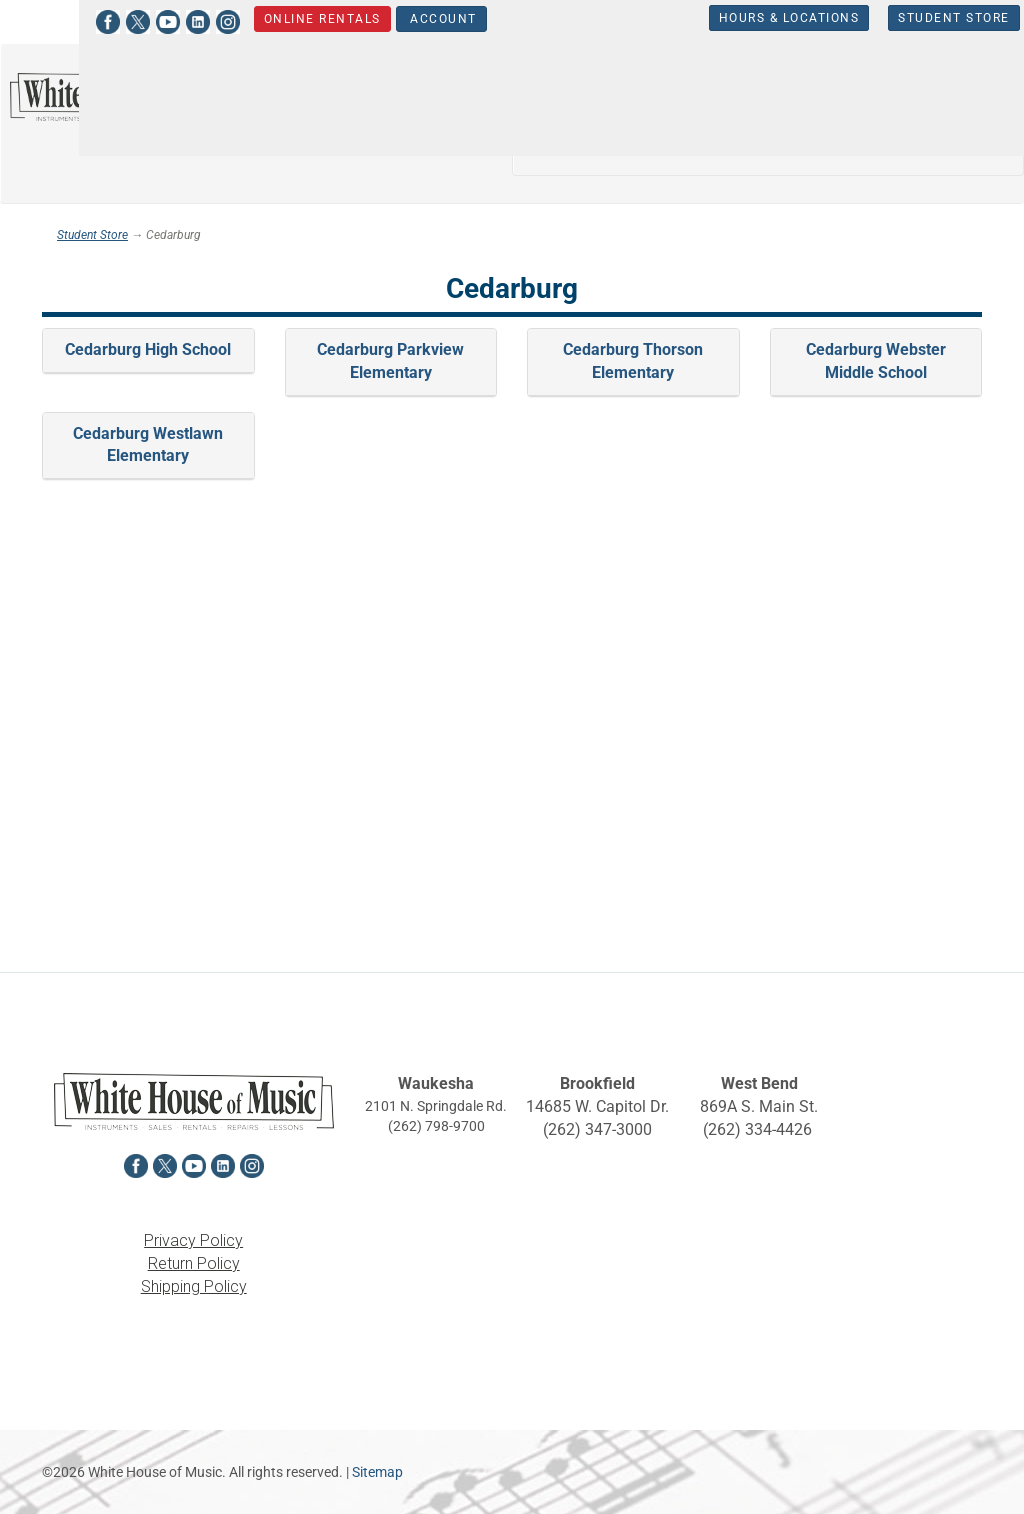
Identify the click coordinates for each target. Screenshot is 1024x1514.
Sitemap (377, 1472)
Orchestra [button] (655, 88)
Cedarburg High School (148, 349)
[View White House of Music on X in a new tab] (85, 19)
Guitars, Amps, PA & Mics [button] (826, 88)
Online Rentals (269, 19)
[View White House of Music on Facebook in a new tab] (55, 19)
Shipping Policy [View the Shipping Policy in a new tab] (194, 1286)
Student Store (902, 18)
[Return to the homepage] (128, 97)
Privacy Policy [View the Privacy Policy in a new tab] (193, 1240)
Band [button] (555, 88)
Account (388, 19)
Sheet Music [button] (827, 146)
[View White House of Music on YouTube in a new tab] (115, 19)
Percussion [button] (698, 146)
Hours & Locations (736, 18)
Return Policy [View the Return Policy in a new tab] (194, 1263)
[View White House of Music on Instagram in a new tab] (175, 19)
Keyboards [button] (574, 146)
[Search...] (361, 108)
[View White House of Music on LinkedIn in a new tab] (145, 19)
